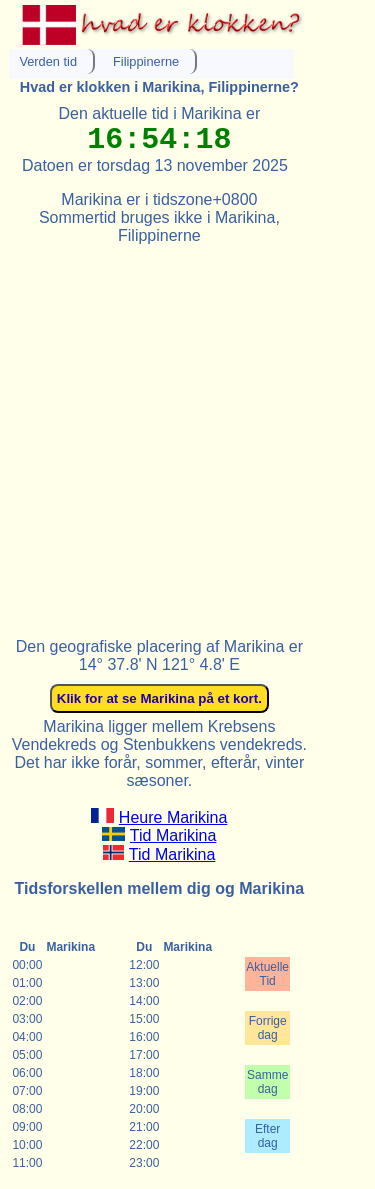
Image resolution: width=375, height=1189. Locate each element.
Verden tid (48, 61)
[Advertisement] (187, 432)
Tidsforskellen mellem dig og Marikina (160, 888)
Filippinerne (146, 61)
